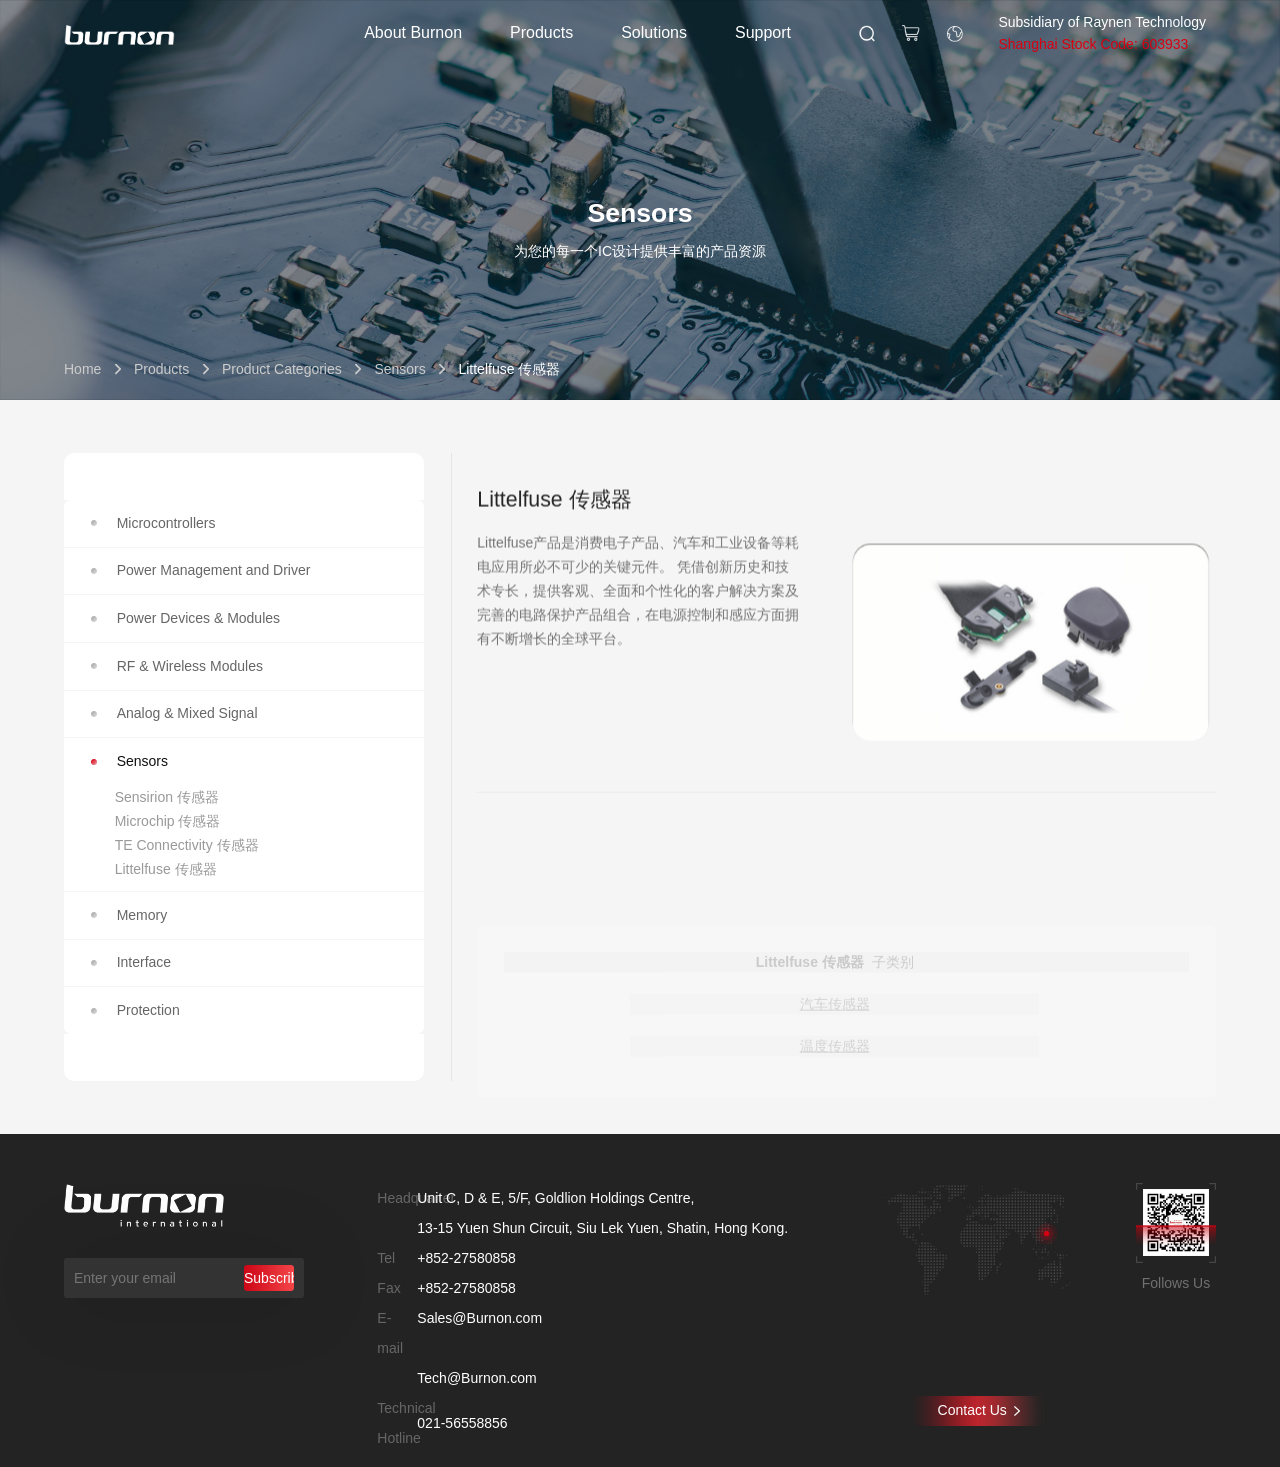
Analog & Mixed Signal (174, 713)
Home (82, 369)
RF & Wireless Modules (177, 666)
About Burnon (413, 32)
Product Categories (282, 369)
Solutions (654, 32)
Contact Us (979, 1410)
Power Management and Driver (201, 570)
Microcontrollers (153, 523)
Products (541, 32)
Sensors (399, 369)
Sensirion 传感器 (167, 797)
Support (763, 32)
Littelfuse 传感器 (166, 869)
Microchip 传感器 (168, 821)
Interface (131, 962)
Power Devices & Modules (185, 618)
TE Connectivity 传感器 (187, 845)
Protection (135, 1010)
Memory (129, 915)
